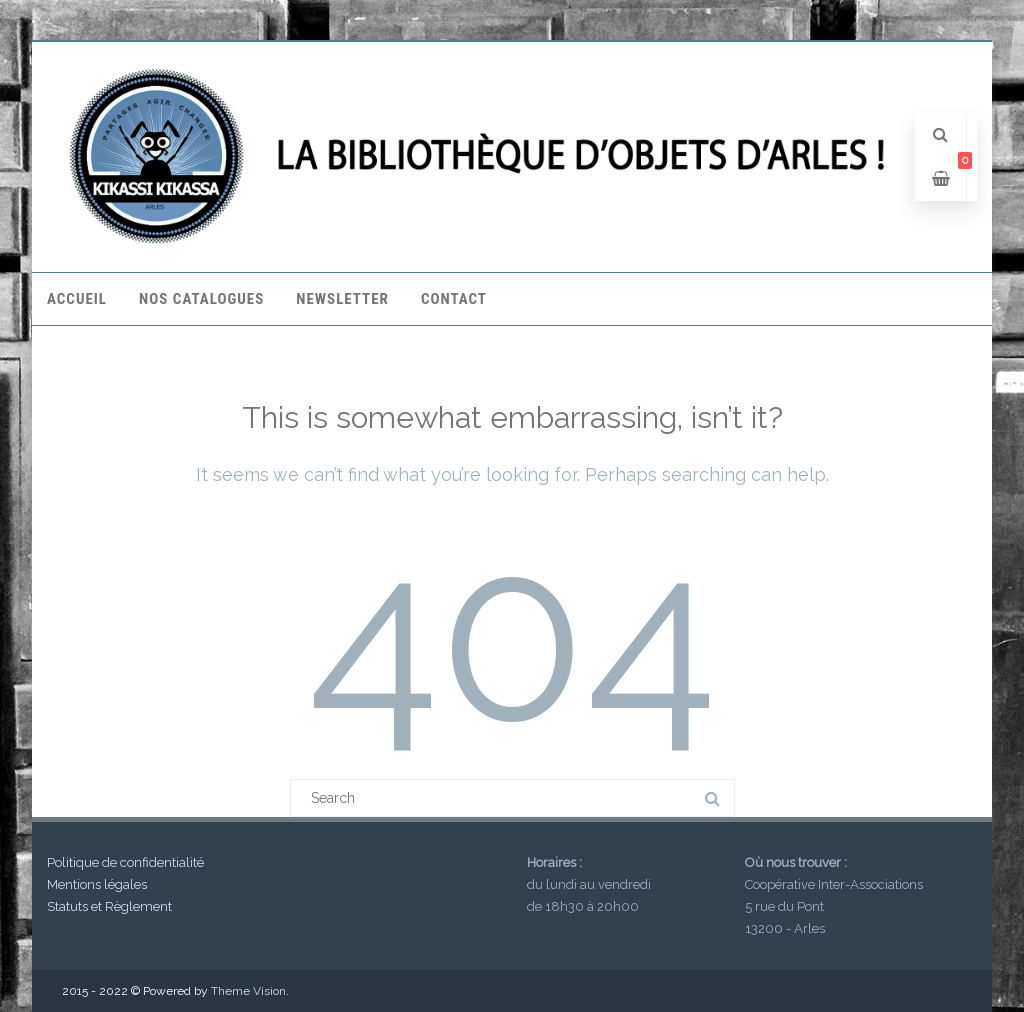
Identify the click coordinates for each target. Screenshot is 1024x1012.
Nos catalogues (201, 299)
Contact (454, 299)
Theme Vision (248, 991)
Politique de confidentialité (125, 862)
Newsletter (342, 299)
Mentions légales (97, 884)
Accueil (77, 299)
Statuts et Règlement (109, 906)
